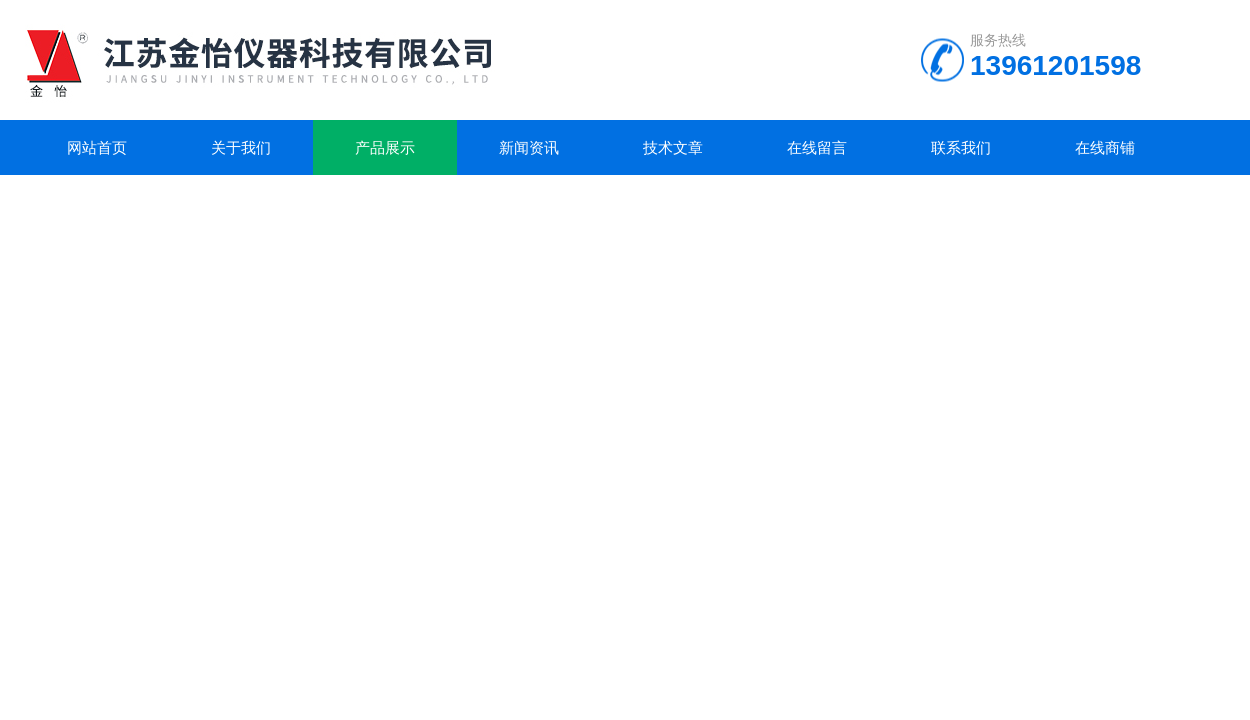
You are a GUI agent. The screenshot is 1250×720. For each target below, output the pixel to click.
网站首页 (97, 147)
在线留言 (817, 147)
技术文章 (673, 147)
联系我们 (961, 147)
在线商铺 (1105, 147)
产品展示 (385, 147)
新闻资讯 (529, 147)
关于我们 (241, 147)
